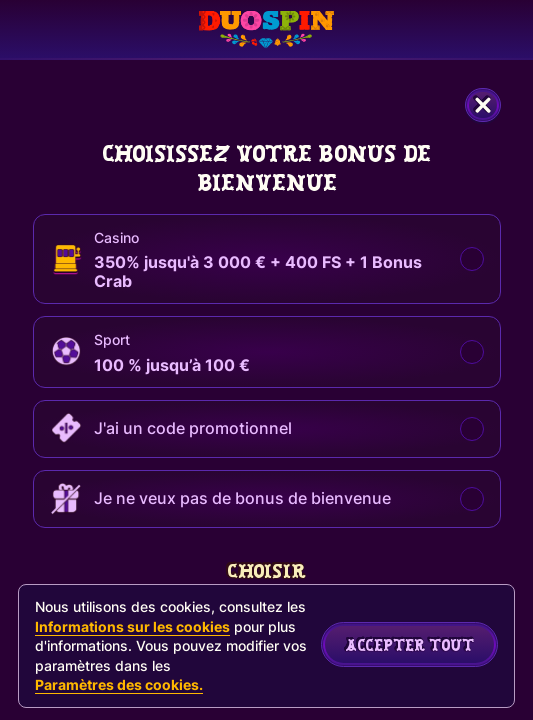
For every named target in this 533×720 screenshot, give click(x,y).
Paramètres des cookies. (119, 685)
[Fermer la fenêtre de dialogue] (483, 106)
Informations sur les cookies (132, 626)
